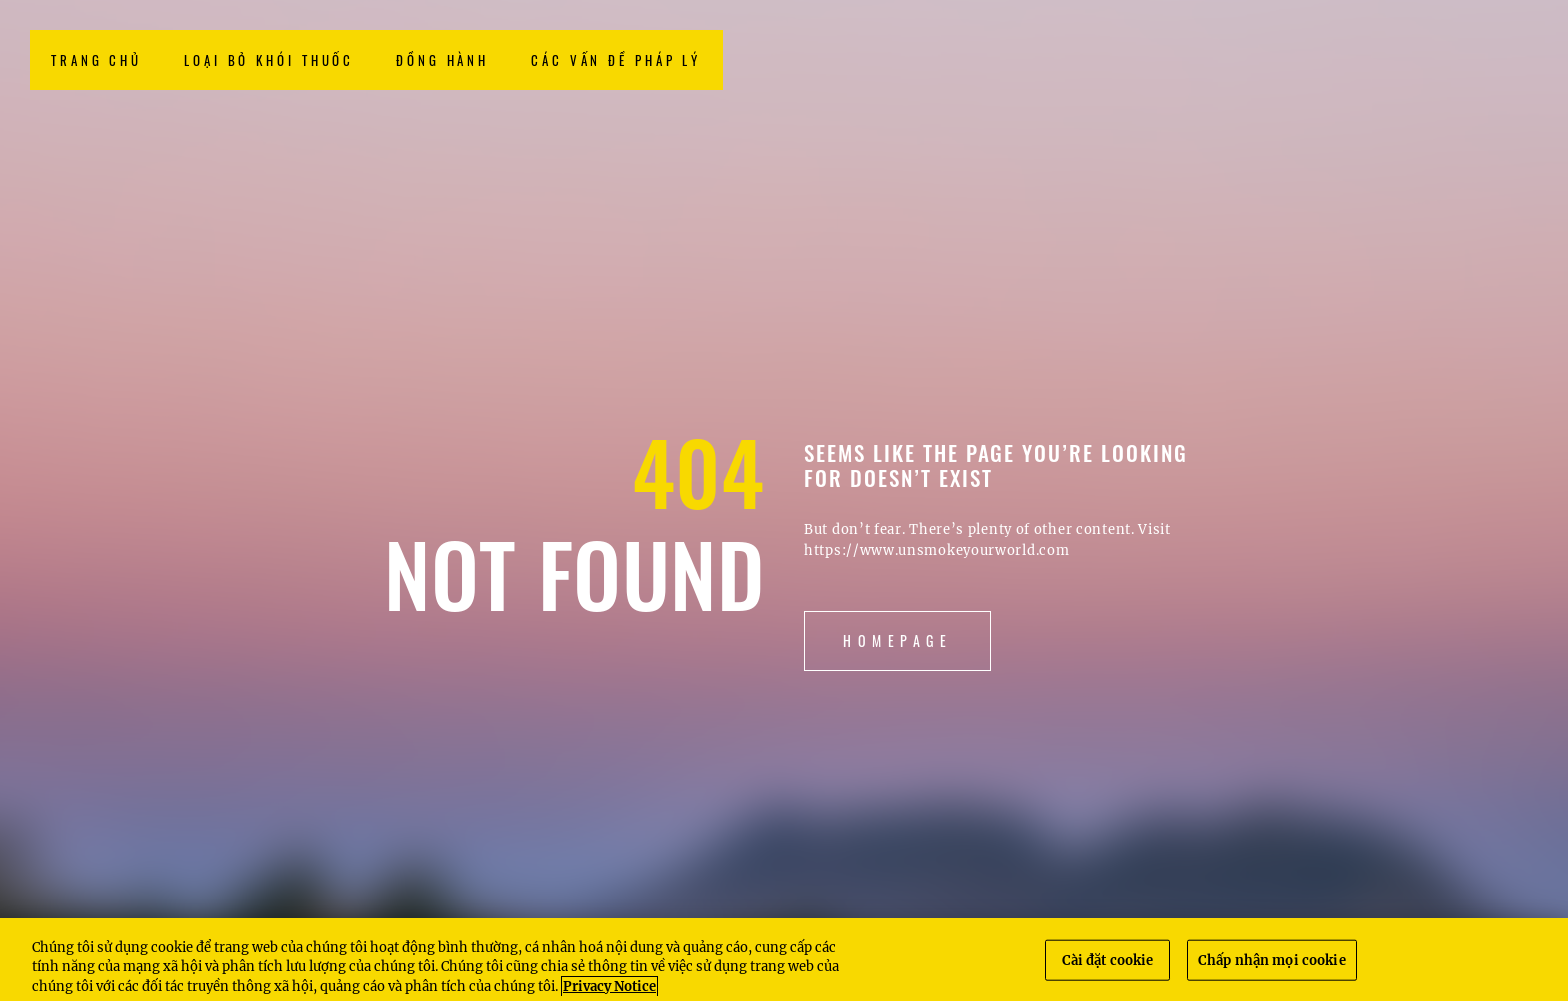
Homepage (897, 640)
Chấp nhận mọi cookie (1272, 966)
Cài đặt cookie (1108, 966)
